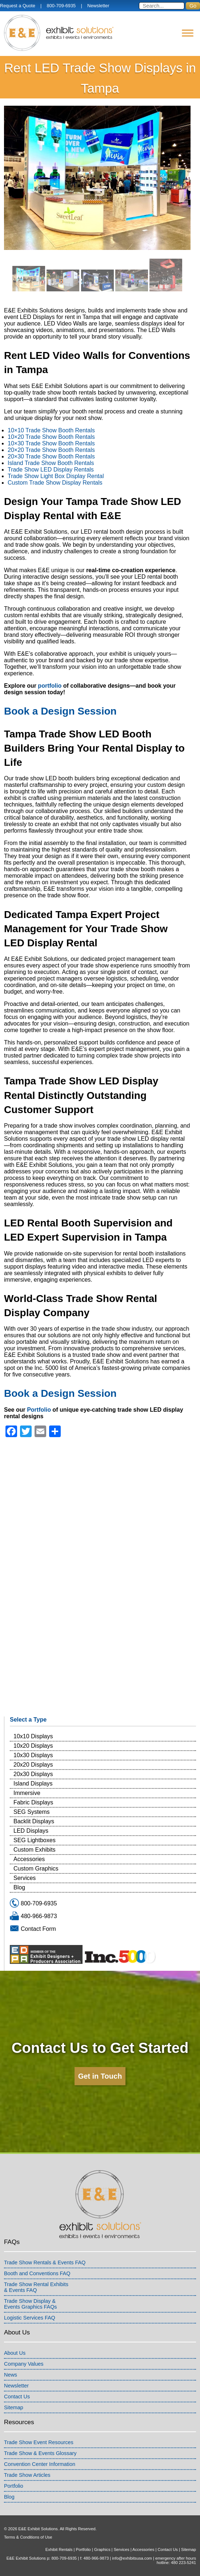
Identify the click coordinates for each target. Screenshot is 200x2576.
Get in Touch (100, 2076)
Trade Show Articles (27, 2475)
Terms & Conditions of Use (28, 2537)
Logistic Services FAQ (29, 2318)
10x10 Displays (33, 1736)
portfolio (49, 686)
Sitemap (13, 2407)
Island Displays (33, 1783)
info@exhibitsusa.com (132, 2558)
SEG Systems (31, 1812)
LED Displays (30, 1831)
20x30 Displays (33, 1774)
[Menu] (187, 32)
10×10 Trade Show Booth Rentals (51, 430)
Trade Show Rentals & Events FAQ (44, 2262)
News (10, 2375)
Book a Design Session (60, 711)
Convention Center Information (39, 2464)
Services (24, 1878)
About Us (14, 2353)
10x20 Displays (33, 1746)
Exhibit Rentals (59, 2549)
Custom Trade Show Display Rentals (55, 483)
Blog (19, 1887)
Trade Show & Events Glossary (40, 2453)
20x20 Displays (33, 1765)
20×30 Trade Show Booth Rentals (51, 456)
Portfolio (39, 1410)
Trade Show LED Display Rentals (51, 469)
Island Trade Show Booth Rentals (51, 463)
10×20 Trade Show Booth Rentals (51, 437)
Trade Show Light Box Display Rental (56, 476)
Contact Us (17, 2396)
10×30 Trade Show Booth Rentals (51, 443)
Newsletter (98, 5)
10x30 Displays (33, 1755)
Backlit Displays (33, 1821)
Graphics (102, 2549)
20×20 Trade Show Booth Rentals (51, 450)
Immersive (26, 1793)
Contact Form (38, 1929)
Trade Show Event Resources (38, 2442)
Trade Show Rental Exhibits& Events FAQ (36, 2287)
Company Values (24, 2364)
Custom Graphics (36, 1868)
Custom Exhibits (34, 1850)
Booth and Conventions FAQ (37, 2273)
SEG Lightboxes (34, 1840)
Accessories (29, 1859)
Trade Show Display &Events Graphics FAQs (30, 2304)
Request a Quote (17, 5)
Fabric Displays (33, 1802)
